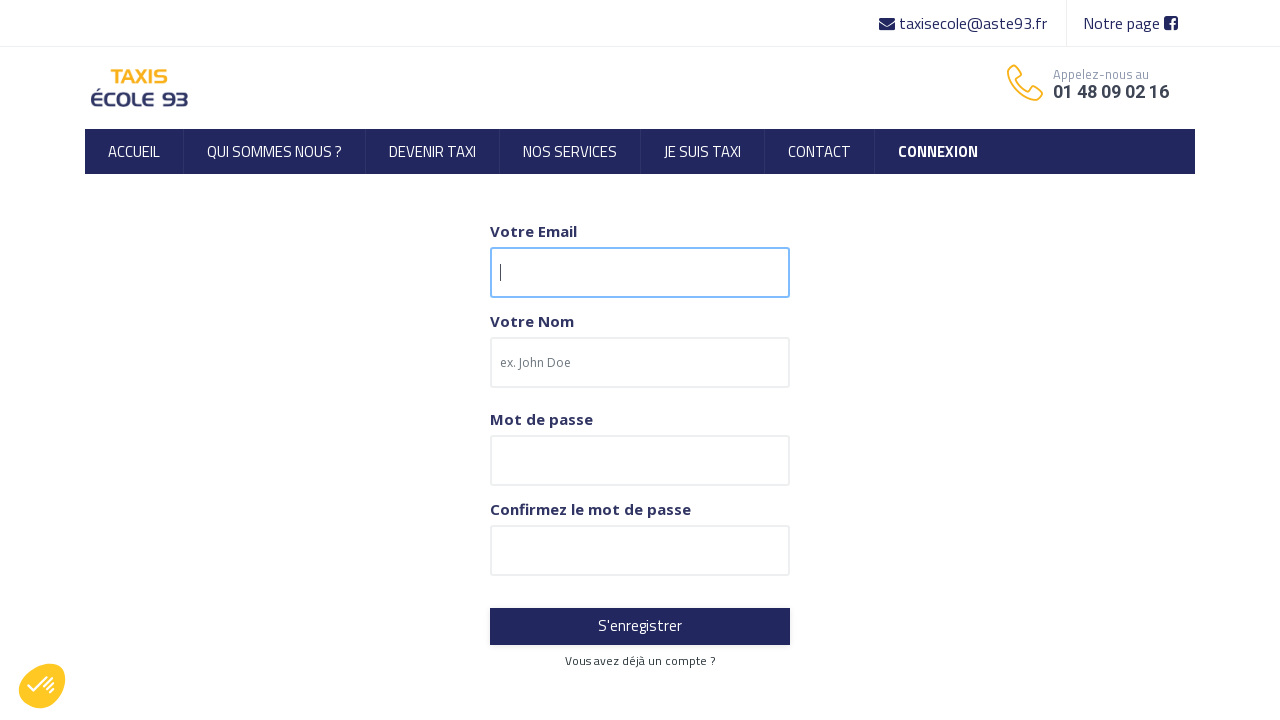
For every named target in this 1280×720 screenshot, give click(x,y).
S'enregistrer (640, 625)
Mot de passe (541, 419)
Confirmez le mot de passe (590, 509)
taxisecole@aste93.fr (965, 23)
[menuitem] (134, 151)
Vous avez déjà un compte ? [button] (640, 660)
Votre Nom (532, 321)
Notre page (1130, 23)
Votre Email (533, 231)
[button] (42, 686)
